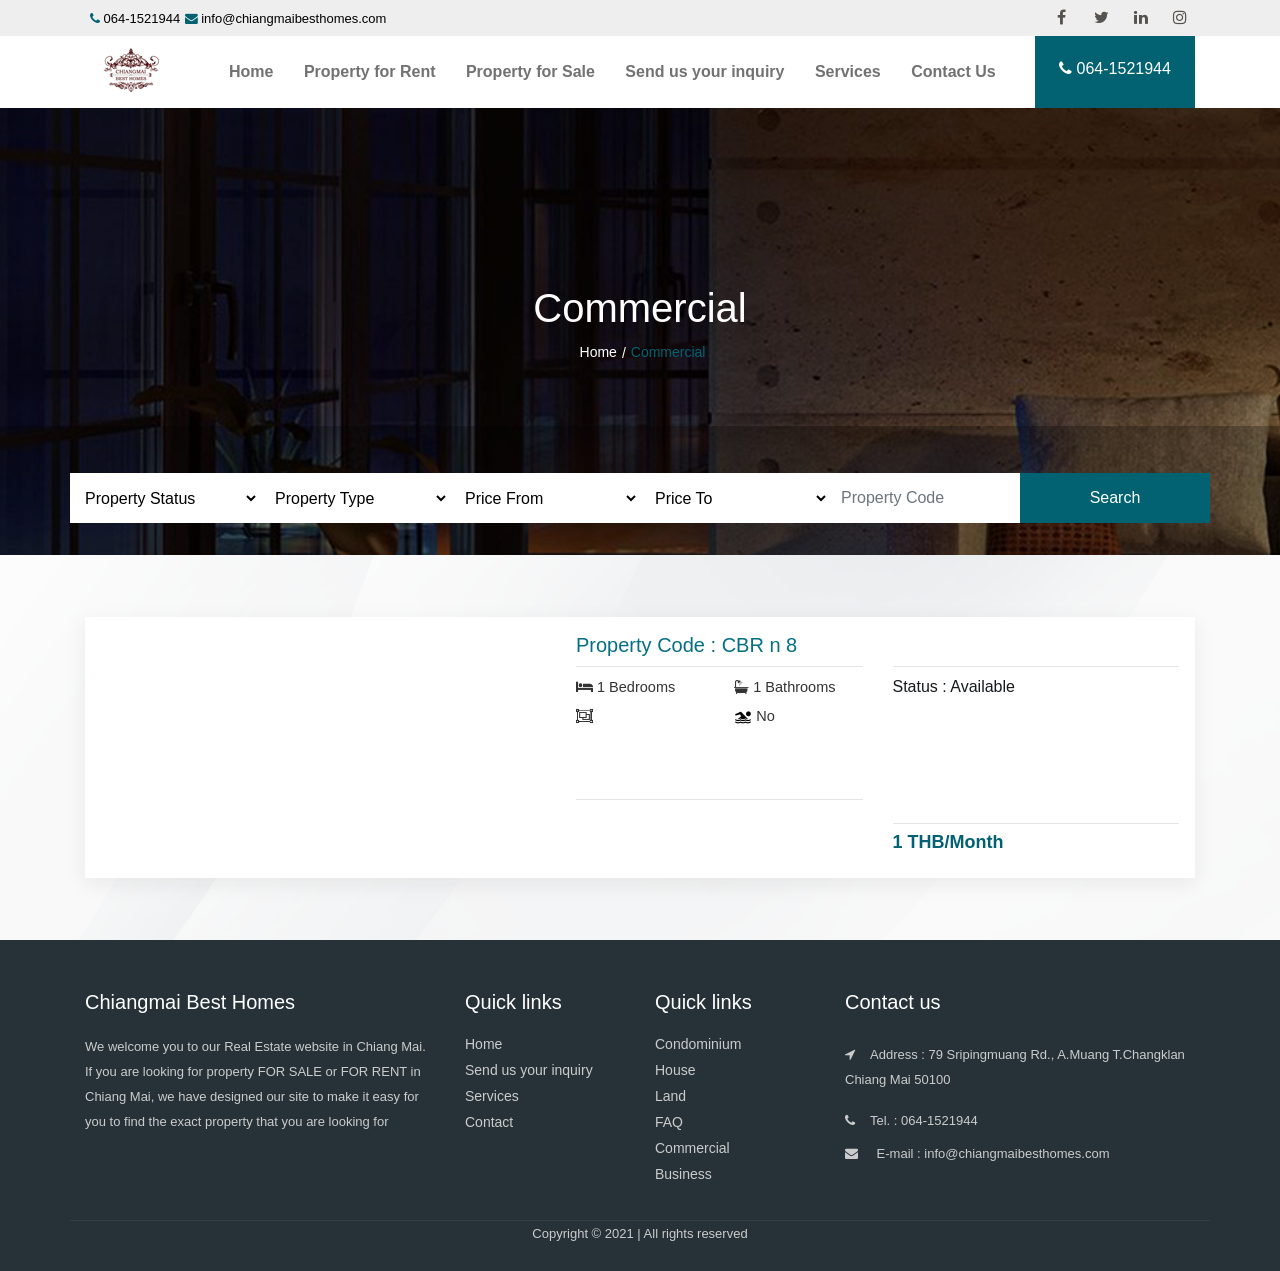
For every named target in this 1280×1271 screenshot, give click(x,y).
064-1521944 (142, 18)
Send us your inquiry (704, 71)
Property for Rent (370, 71)
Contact (489, 1122)
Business (683, 1174)
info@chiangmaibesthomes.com (293, 18)
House (675, 1070)
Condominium (698, 1044)
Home (251, 71)
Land (670, 1096)
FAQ (669, 1122)
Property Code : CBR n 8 (686, 645)
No (754, 716)
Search (1115, 497)
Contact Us (953, 71)
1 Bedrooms (625, 687)
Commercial (692, 1148)
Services (848, 71)
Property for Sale (530, 71)
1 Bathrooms (784, 687)
